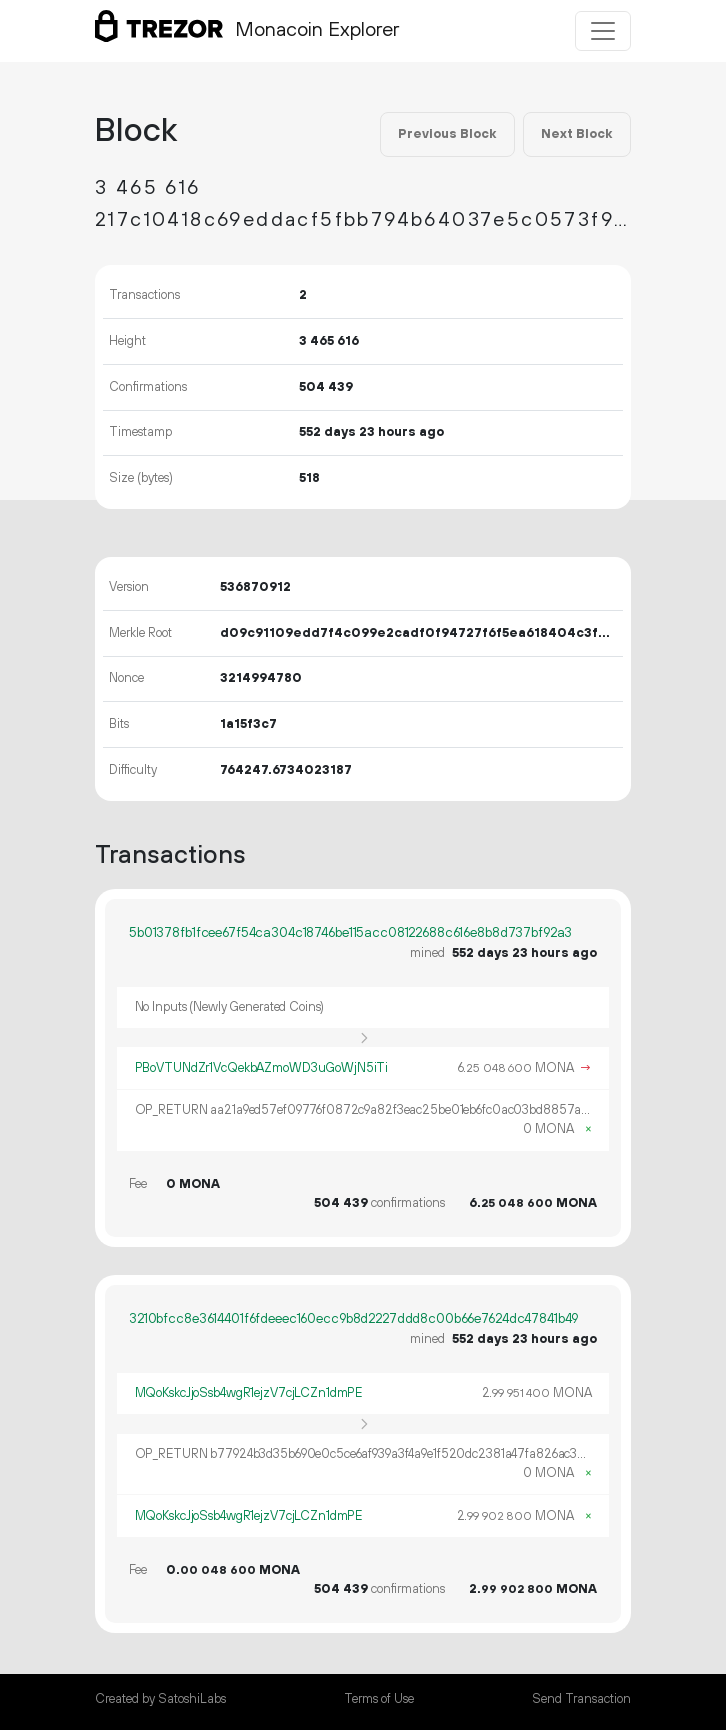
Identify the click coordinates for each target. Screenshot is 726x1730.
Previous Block (447, 134)
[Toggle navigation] (603, 31)
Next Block (576, 134)
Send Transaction (581, 1699)
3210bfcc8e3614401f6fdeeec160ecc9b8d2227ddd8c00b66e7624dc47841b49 (353, 1319)
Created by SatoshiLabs (160, 1699)
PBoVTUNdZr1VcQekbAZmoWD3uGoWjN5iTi (262, 1068)
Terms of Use (379, 1699)
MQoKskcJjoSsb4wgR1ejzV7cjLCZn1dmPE (249, 1393)
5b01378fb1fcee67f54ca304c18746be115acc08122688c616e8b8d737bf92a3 (350, 933)
